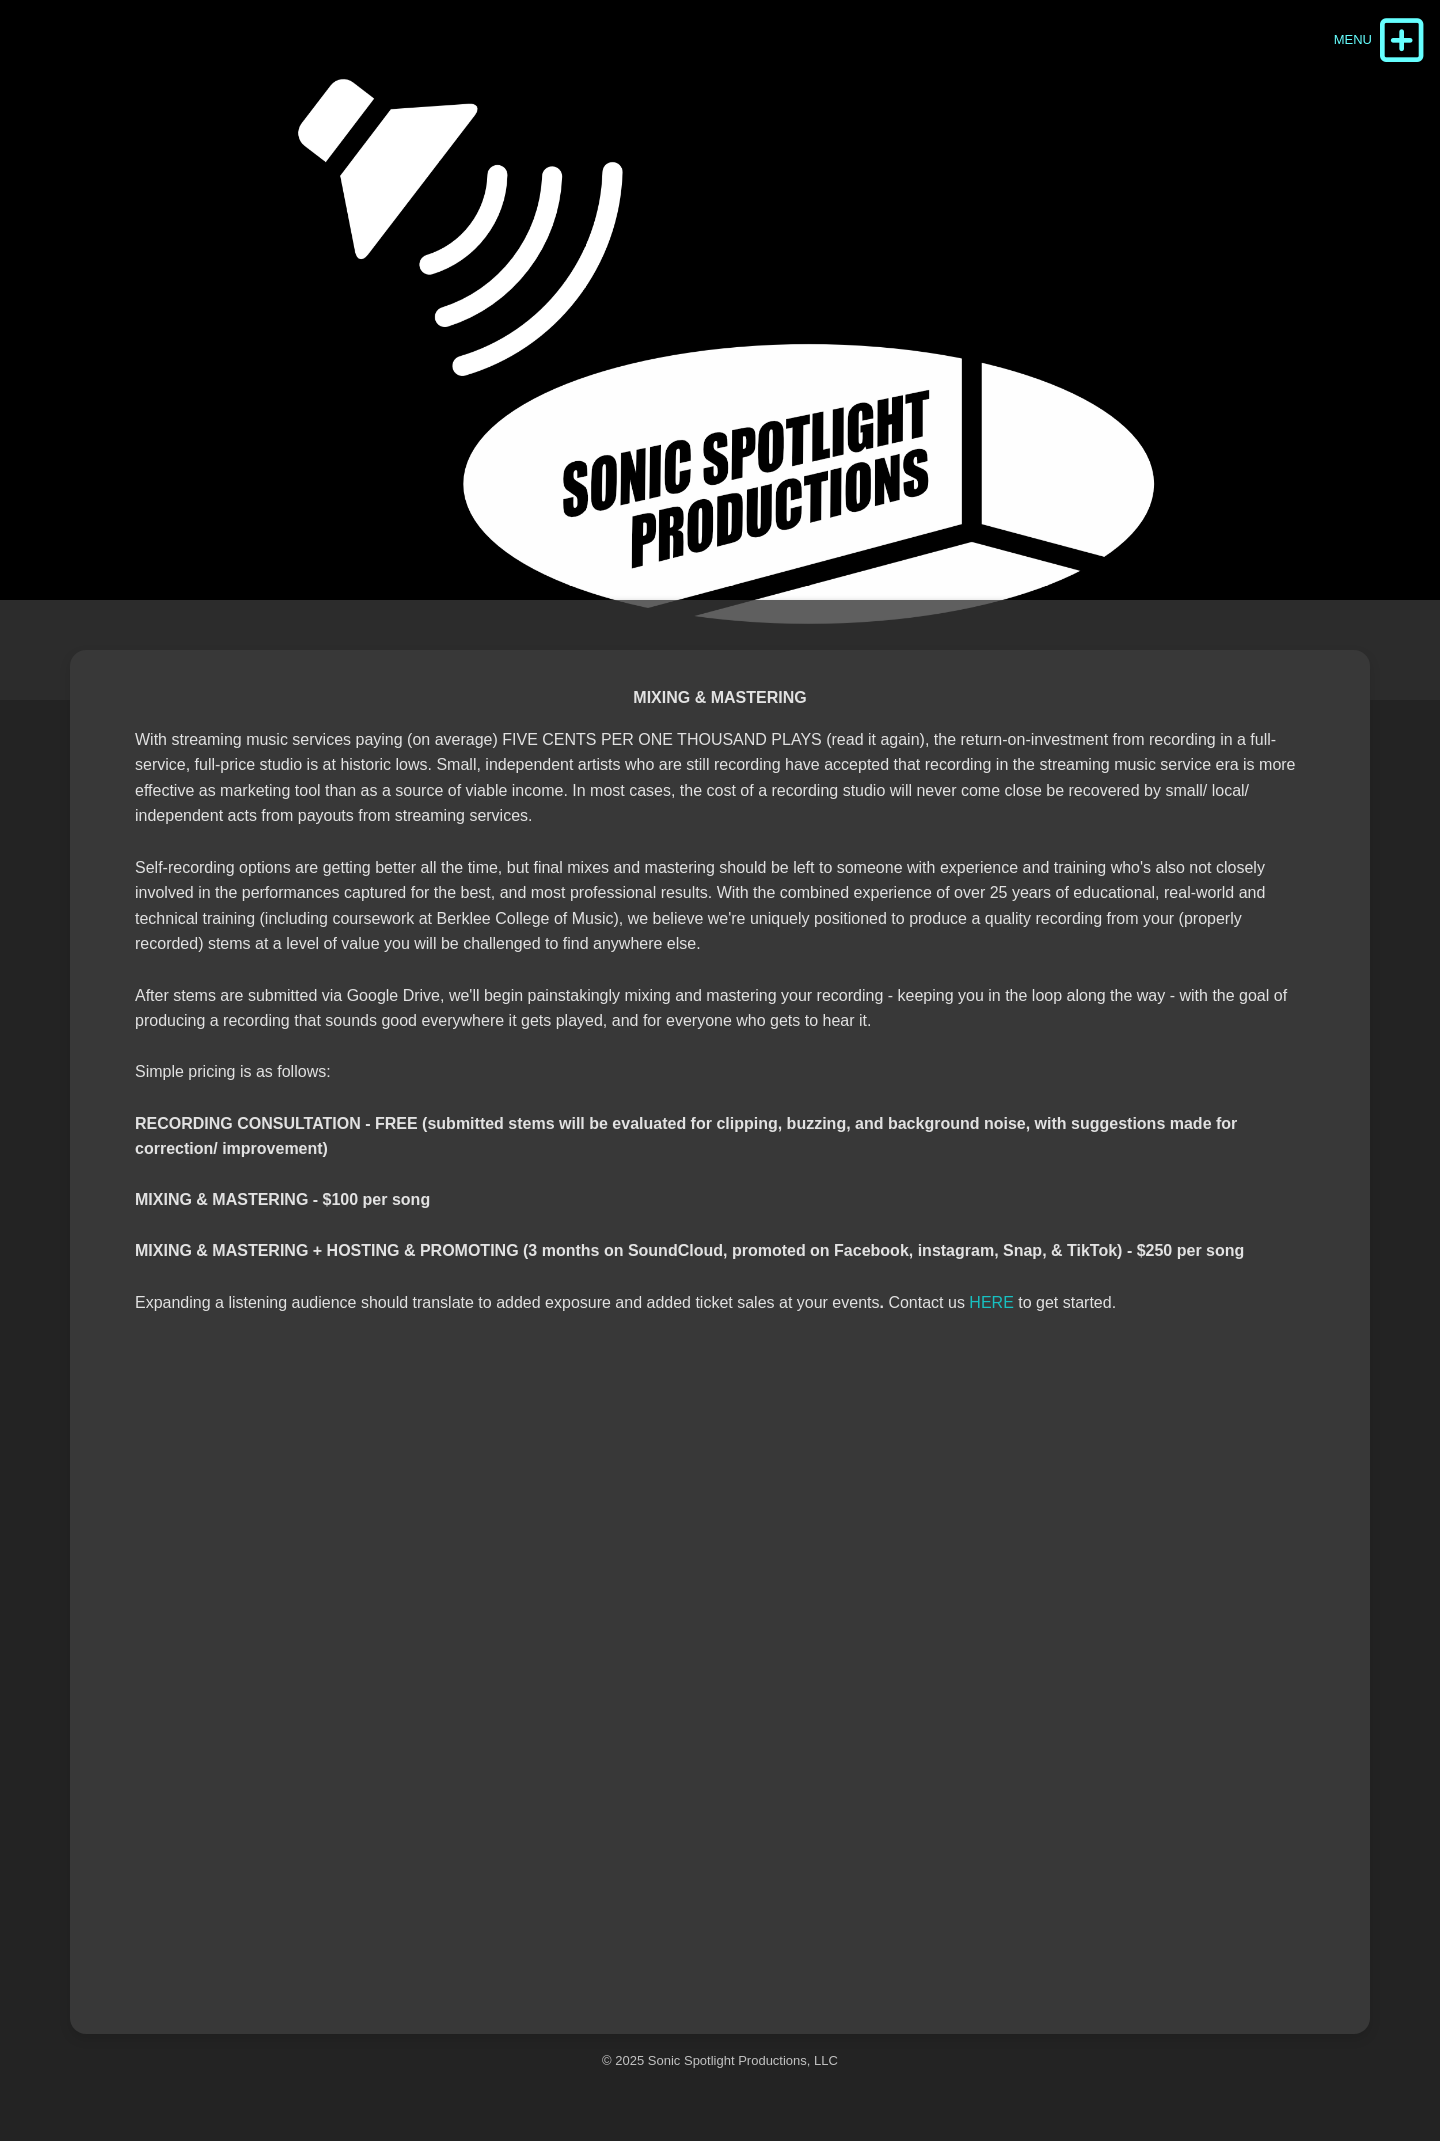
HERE (991, 1302)
